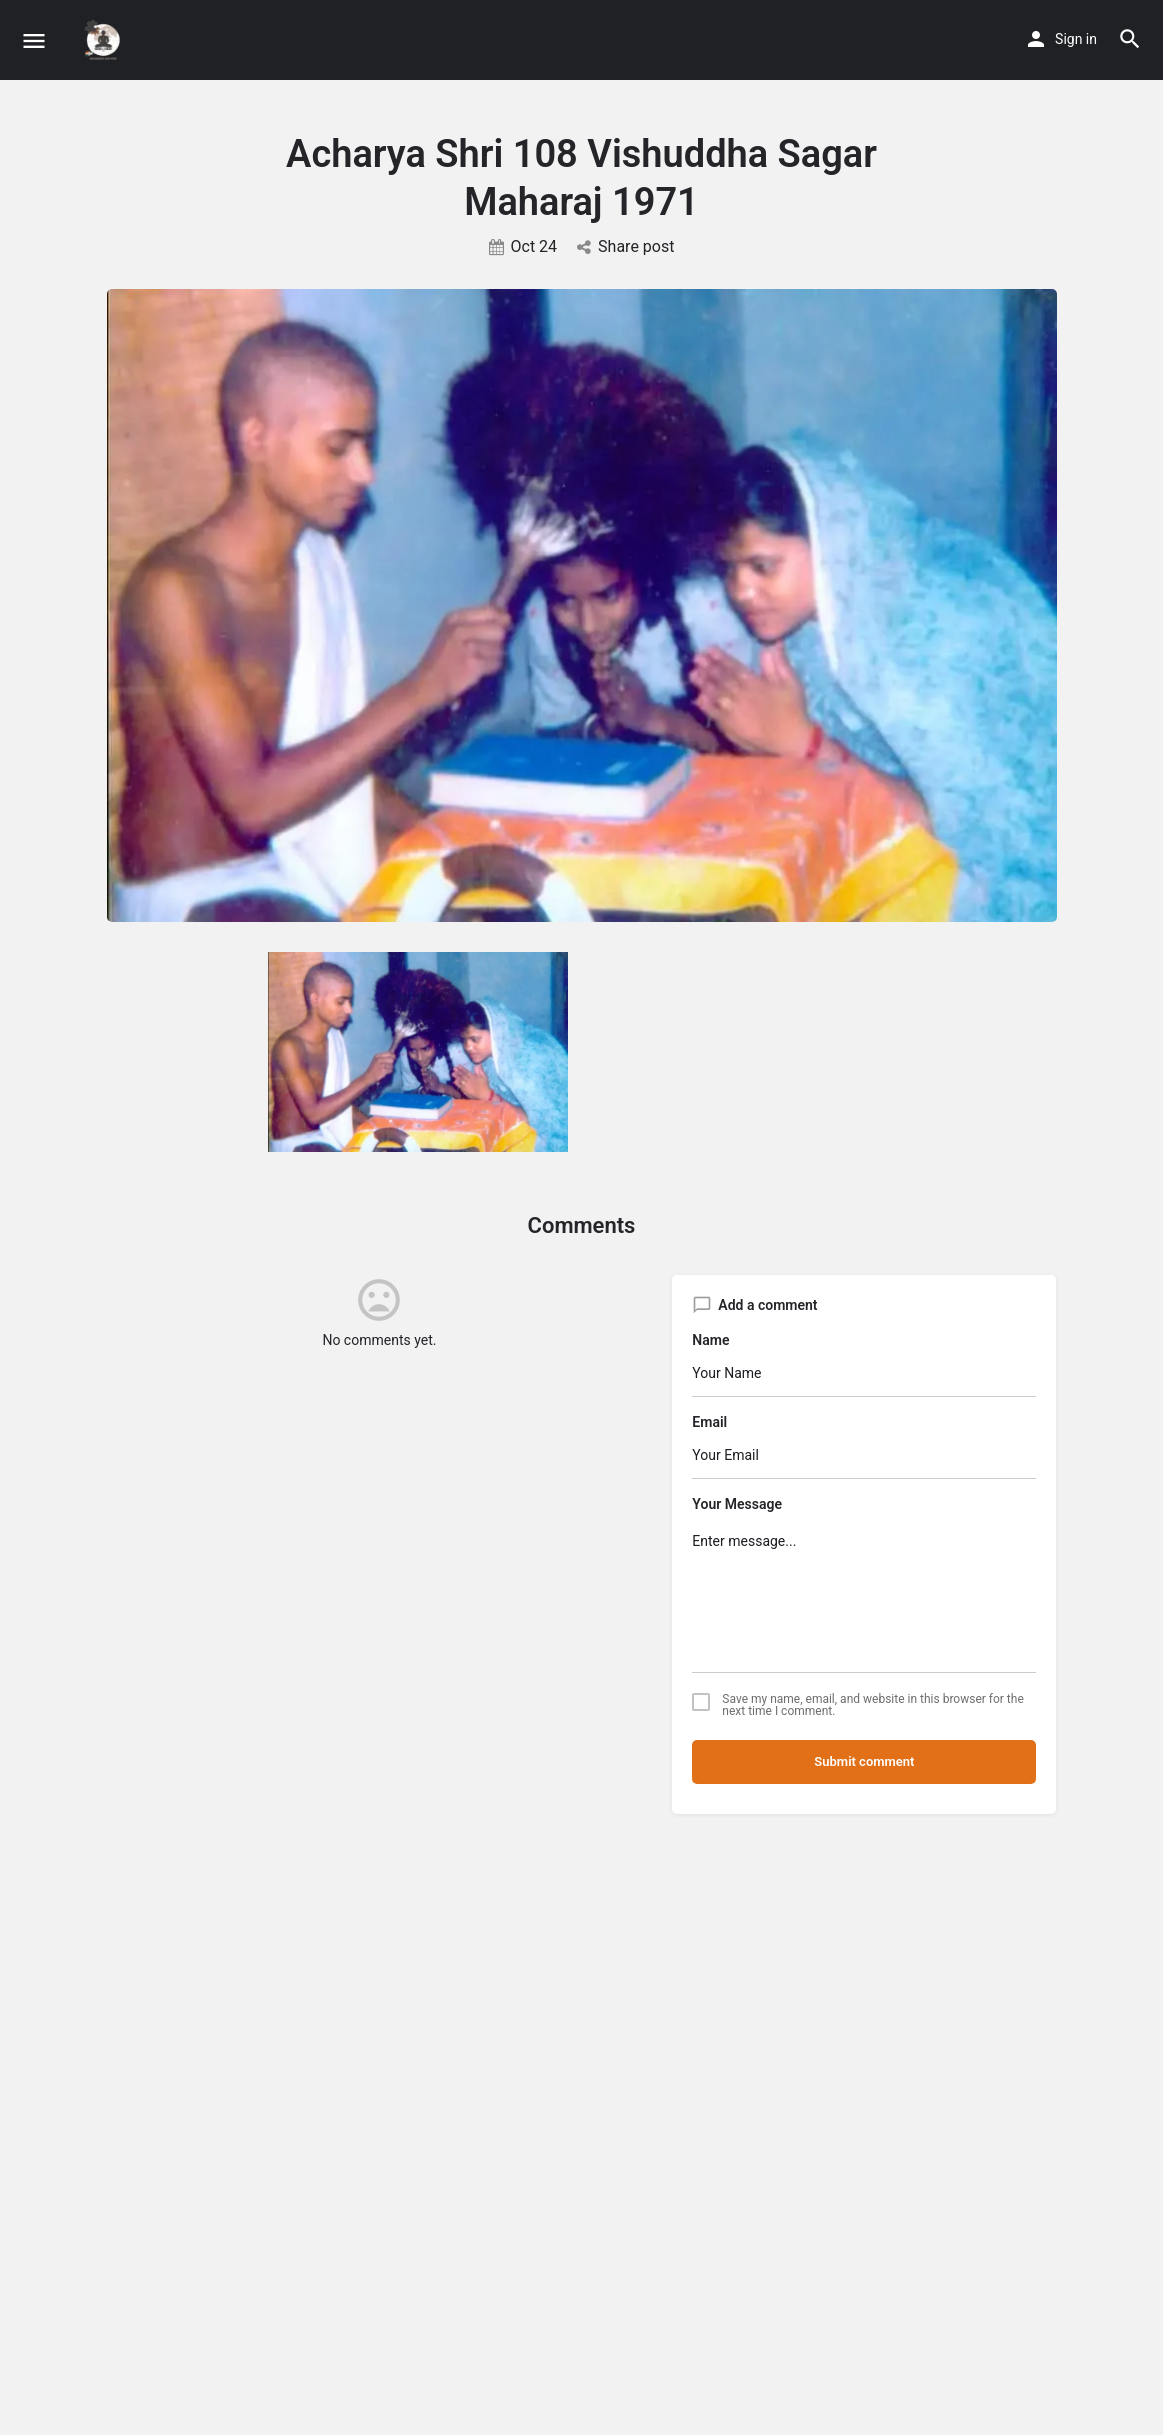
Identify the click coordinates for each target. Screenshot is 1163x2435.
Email (709, 1422)
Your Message (737, 1504)
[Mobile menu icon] (34, 40)
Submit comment (864, 1761)
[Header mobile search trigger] (1130, 39)
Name (710, 1340)
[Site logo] (105, 40)
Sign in (1076, 39)
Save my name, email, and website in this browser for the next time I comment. (872, 1705)
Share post (625, 246)
